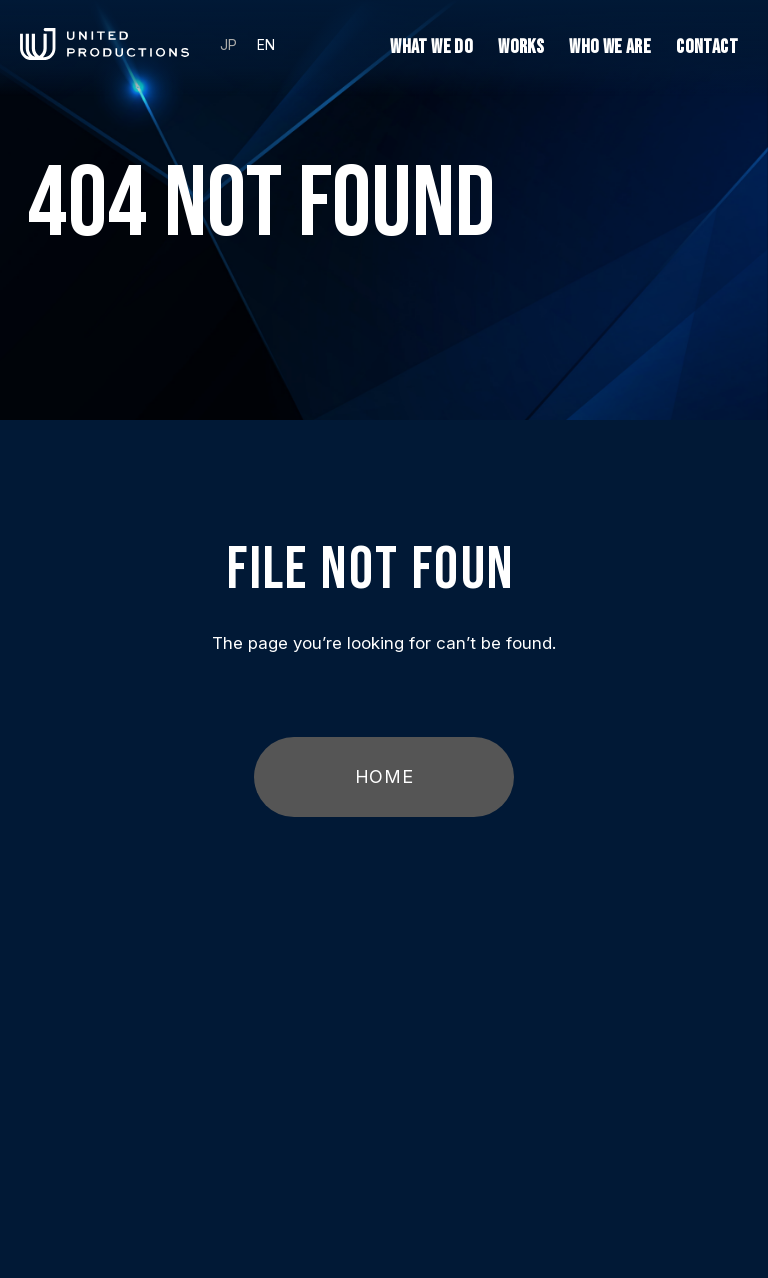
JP (228, 45)
